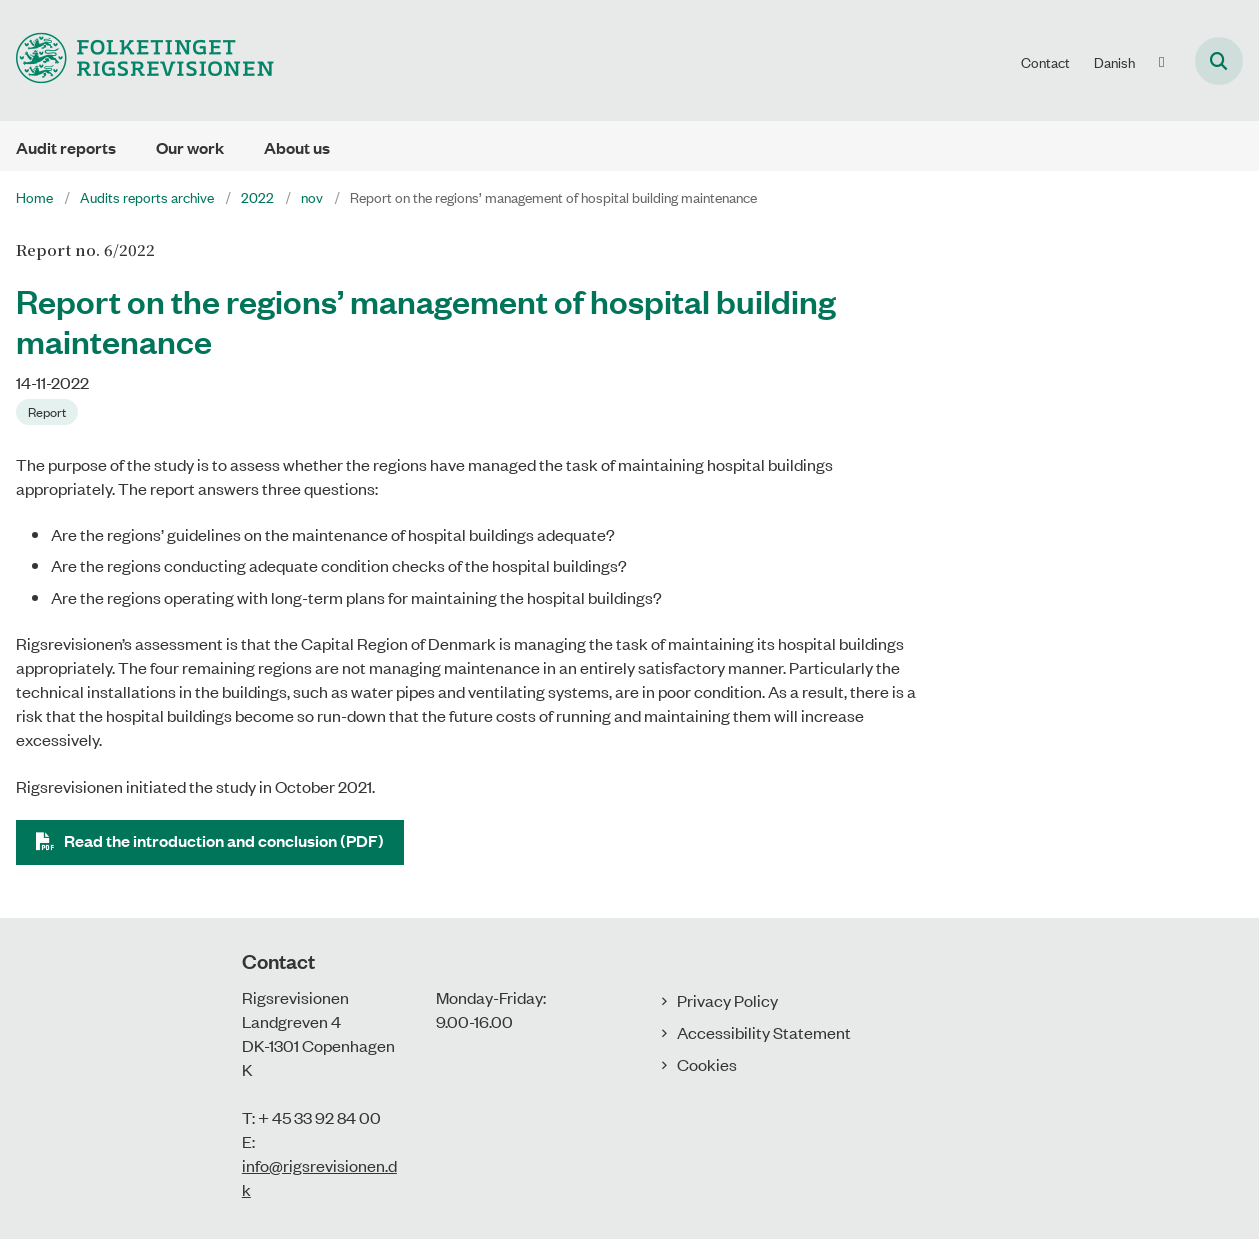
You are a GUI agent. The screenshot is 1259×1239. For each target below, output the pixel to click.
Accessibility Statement (764, 1032)
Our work (190, 147)
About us (297, 147)
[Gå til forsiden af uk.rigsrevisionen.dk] (137, 60)
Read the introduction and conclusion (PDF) (224, 840)
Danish (1114, 62)
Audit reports (66, 147)
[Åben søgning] (1219, 61)
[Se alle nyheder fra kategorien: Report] (49, 410)
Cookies (707, 1064)
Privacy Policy (727, 1000)
